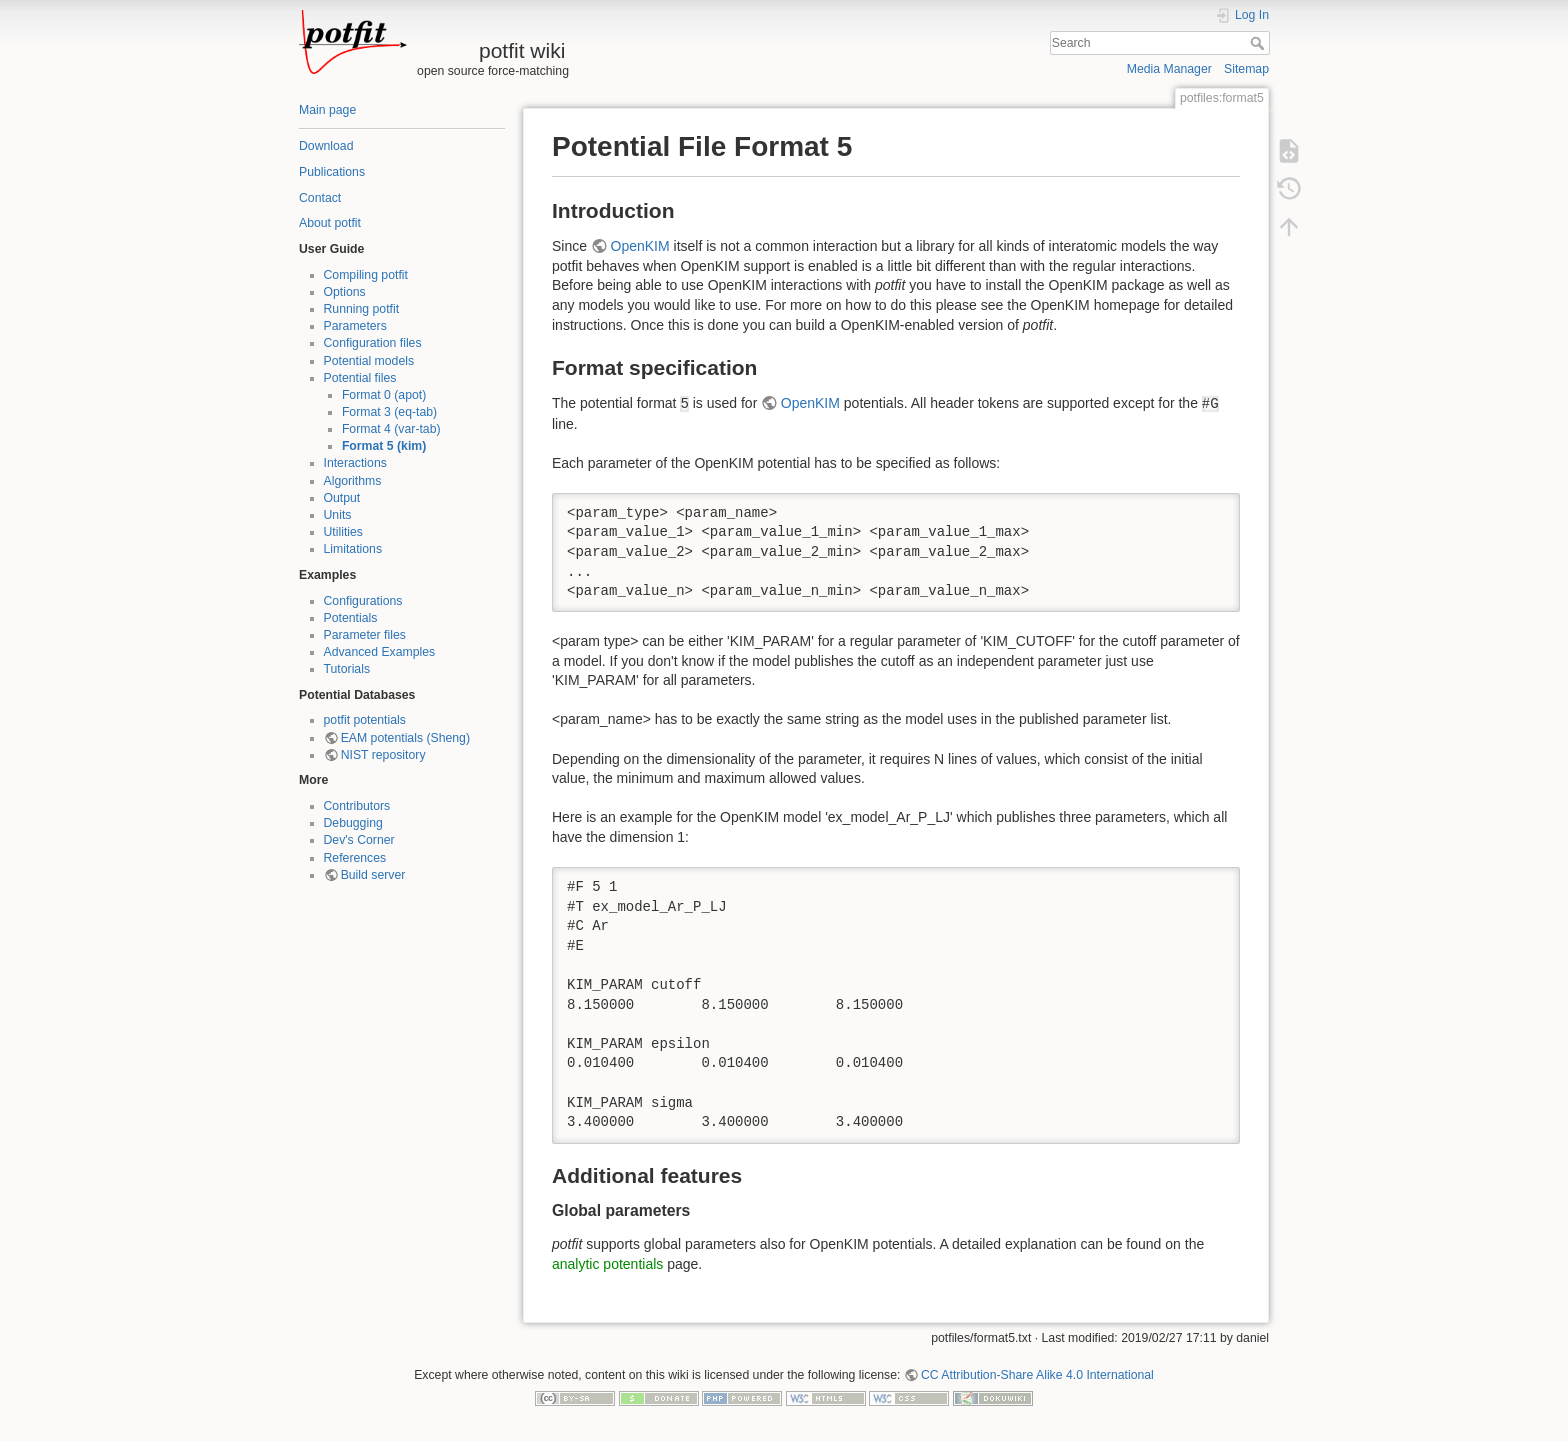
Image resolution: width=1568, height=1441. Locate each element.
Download (326, 146)
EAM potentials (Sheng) (405, 738)
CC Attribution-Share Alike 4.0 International (1037, 1375)
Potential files (360, 378)
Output (342, 498)
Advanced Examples (380, 652)
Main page (327, 110)
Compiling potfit (366, 275)
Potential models (369, 361)
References (355, 858)
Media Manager (1169, 69)
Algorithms (353, 481)
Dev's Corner (359, 840)
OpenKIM (640, 246)
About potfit (330, 223)
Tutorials (347, 669)
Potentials (351, 618)
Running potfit (362, 309)
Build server (373, 875)
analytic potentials (607, 1264)
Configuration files (373, 343)
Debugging (353, 823)
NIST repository (383, 755)
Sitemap (1246, 69)
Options (345, 292)
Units (338, 515)
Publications (332, 172)
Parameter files (365, 635)
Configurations (363, 601)
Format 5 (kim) (384, 446)
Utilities (343, 532)
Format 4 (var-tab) (391, 429)
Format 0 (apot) (384, 395)
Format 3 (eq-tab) (389, 412)
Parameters (355, 326)
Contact (320, 198)
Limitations (353, 549)
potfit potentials (365, 720)
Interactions (355, 463)
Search (1259, 43)
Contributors (357, 806)
